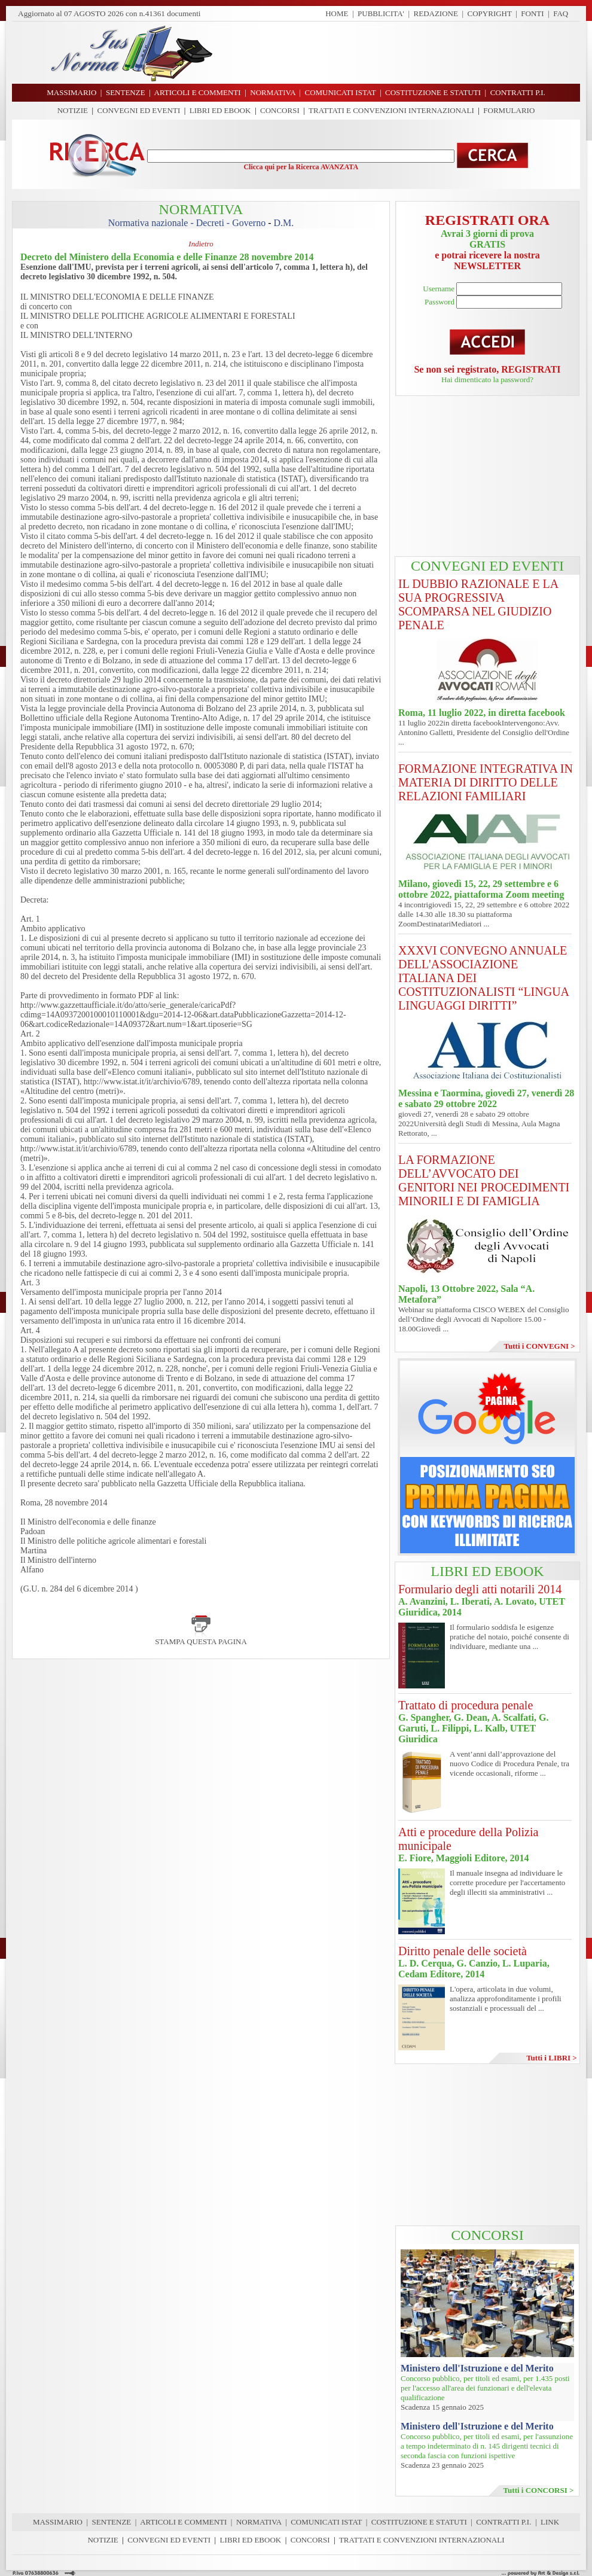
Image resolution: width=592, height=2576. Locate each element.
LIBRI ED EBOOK (220, 110)
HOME (336, 13)
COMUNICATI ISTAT (326, 2521)
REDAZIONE (436, 13)
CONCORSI (280, 110)
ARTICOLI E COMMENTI (183, 2521)
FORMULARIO (509, 110)
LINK (550, 2521)
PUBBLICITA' (381, 13)
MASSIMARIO (58, 2521)
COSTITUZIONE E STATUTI (419, 2521)
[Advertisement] (401, 53)
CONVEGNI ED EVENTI (139, 110)
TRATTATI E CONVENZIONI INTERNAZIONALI (391, 110)
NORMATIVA (259, 2521)
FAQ (560, 13)
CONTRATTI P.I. (503, 2521)
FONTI (532, 13)
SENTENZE (112, 2521)
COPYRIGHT (490, 13)
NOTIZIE (72, 110)
